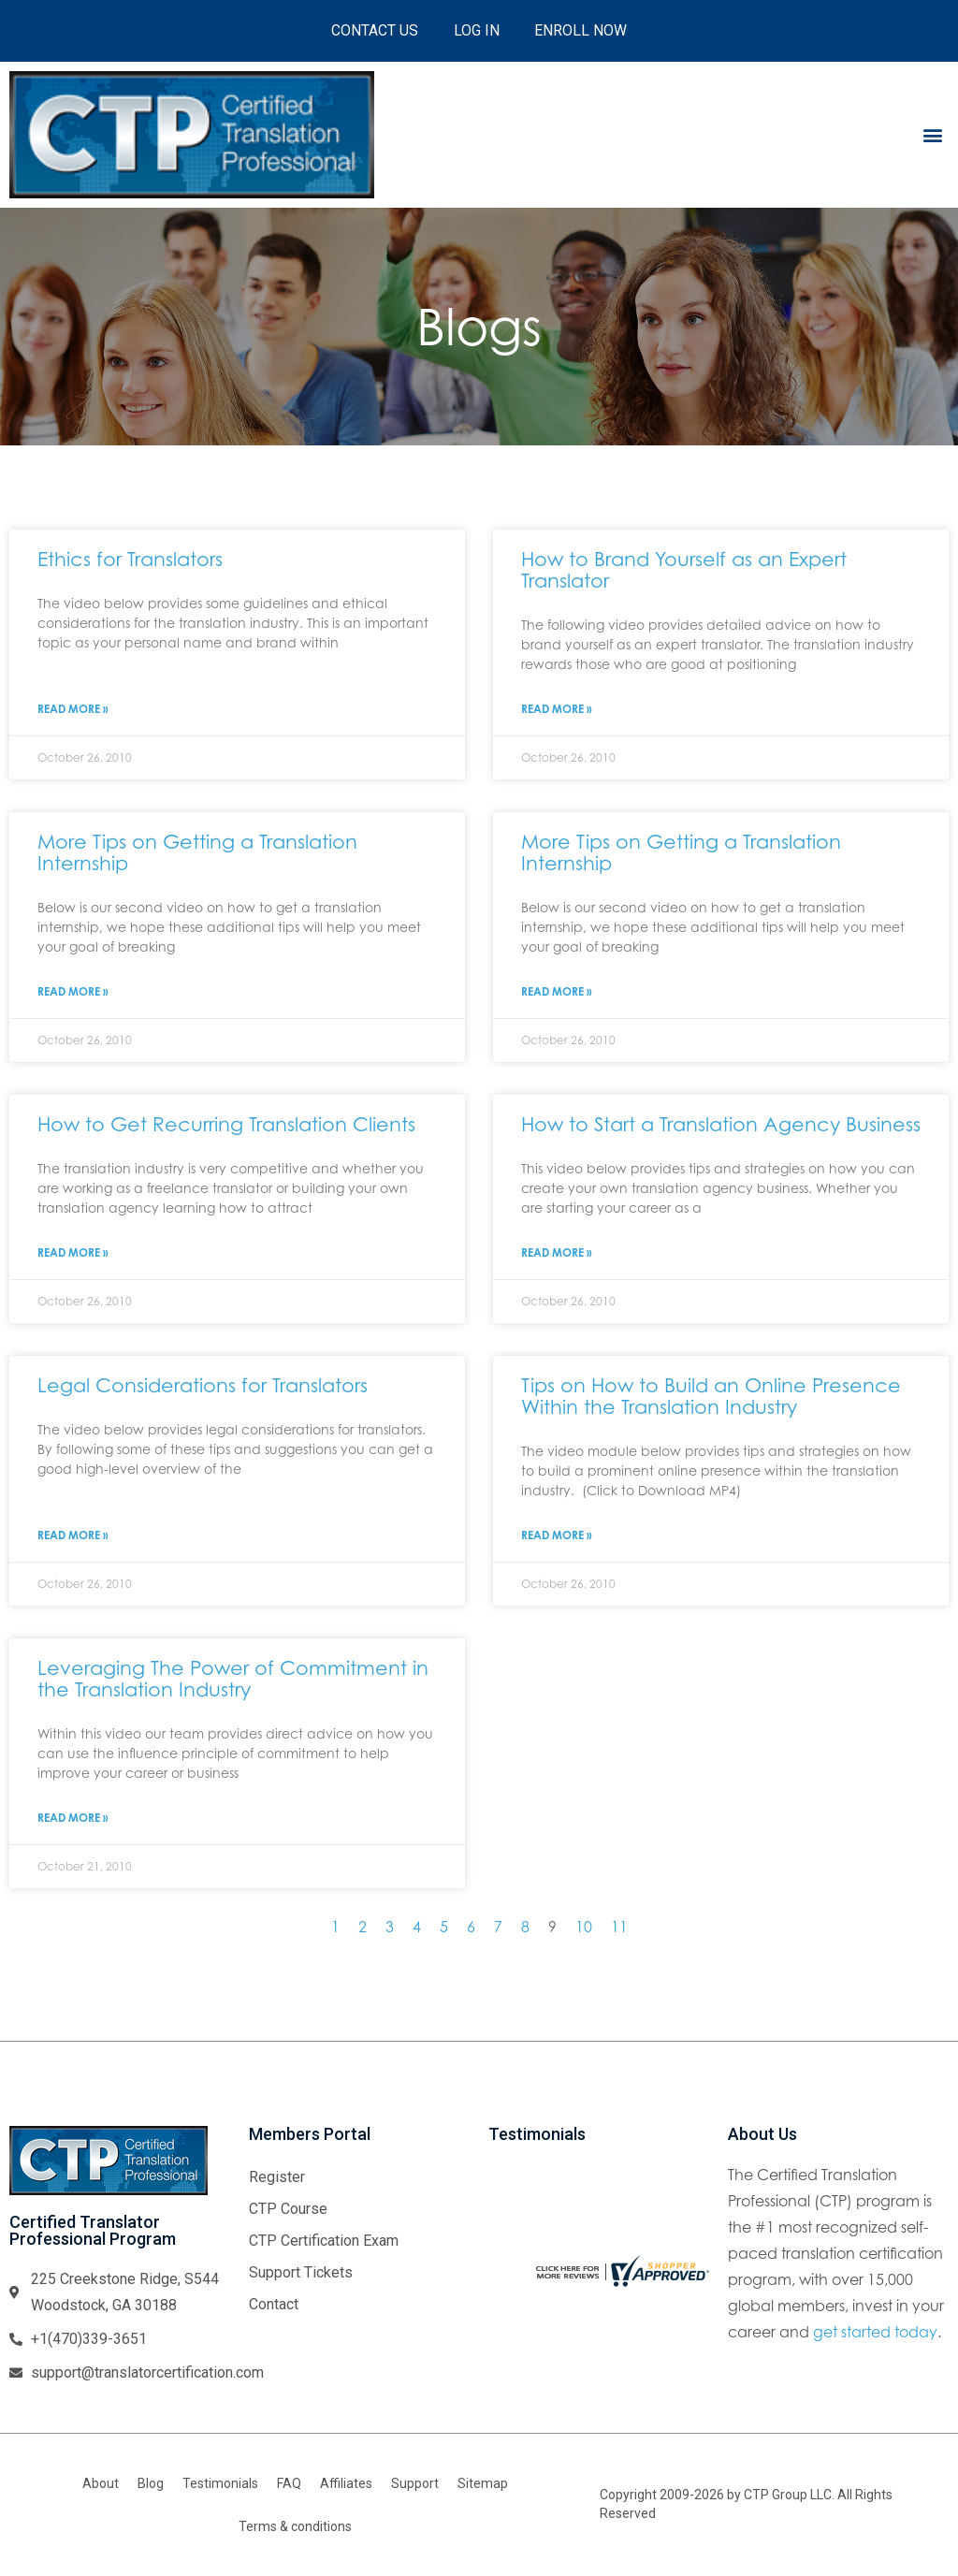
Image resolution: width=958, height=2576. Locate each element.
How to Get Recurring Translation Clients (226, 1124)
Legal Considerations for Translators (202, 1385)
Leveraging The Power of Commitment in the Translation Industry (232, 1678)
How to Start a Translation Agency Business (721, 1124)
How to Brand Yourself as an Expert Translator (684, 569)
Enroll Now (583, 30)
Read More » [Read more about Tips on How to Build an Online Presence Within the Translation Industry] (556, 1535)
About (100, 2483)
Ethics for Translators (130, 558)
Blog (151, 2483)
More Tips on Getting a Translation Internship (197, 852)
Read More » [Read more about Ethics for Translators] (73, 709)
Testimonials (220, 2483)
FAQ (289, 2483)
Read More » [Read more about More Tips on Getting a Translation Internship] (73, 991)
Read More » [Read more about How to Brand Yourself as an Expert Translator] (556, 709)
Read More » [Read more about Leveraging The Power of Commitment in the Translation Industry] (73, 1818)
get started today (875, 2331)
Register (277, 2177)
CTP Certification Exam (324, 2240)
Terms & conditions (295, 2526)
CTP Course (288, 2209)
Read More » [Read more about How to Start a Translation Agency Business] (556, 1252)
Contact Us (372, 30)
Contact (273, 2304)
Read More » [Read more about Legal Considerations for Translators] (73, 1535)
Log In (477, 30)
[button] (933, 134)
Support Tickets (301, 2272)
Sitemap (482, 2483)
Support (415, 2483)
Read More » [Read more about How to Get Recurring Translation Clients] (73, 1252)
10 (583, 1926)
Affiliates (346, 2483)
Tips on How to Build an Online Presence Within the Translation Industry (711, 1396)
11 (619, 1926)
